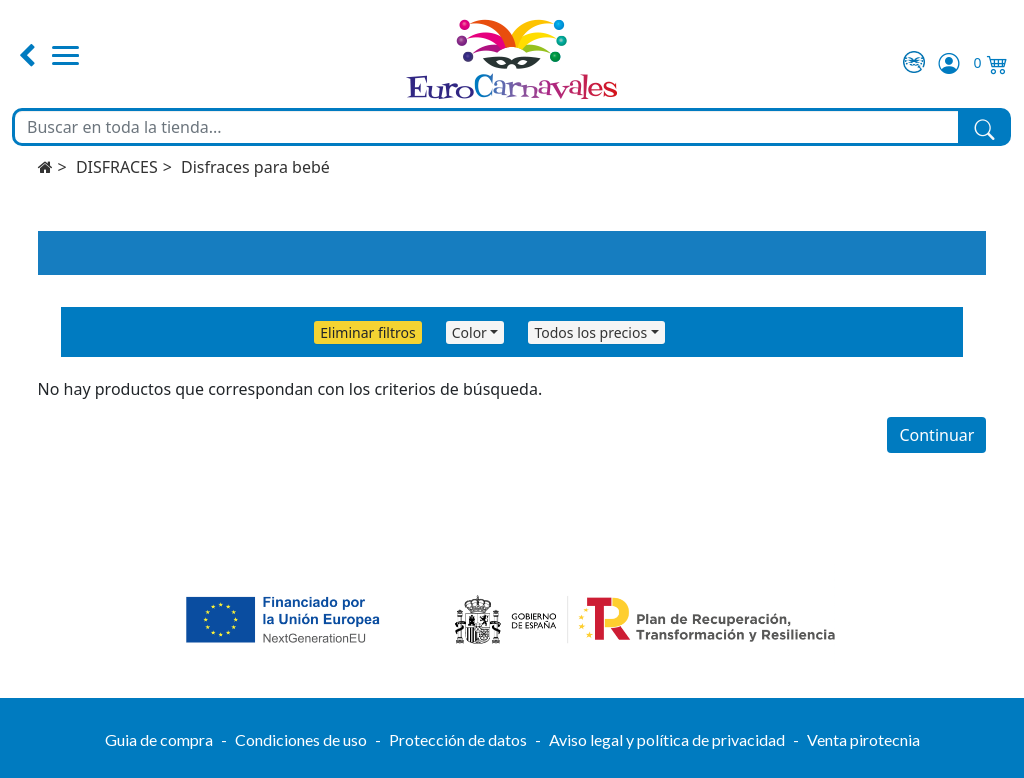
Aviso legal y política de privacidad (667, 739)
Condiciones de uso (301, 739)
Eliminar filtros (367, 332)
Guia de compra (159, 739)
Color (469, 332)
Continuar (936, 435)
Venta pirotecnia (863, 739)
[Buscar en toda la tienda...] (486, 127)
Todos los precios (590, 332)
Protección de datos (458, 739)
